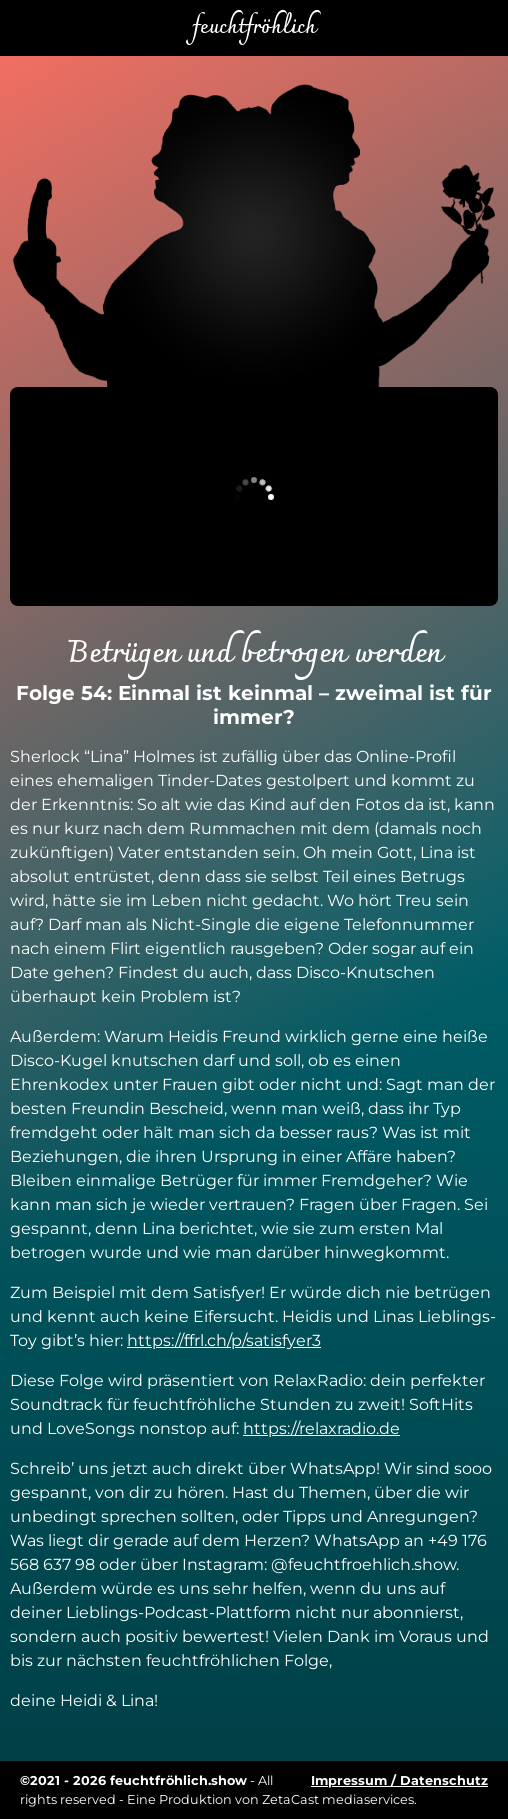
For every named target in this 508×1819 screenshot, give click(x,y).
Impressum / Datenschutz (399, 1780)
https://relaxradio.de (321, 1428)
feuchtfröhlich (254, 28)
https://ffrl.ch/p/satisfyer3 (224, 1340)
